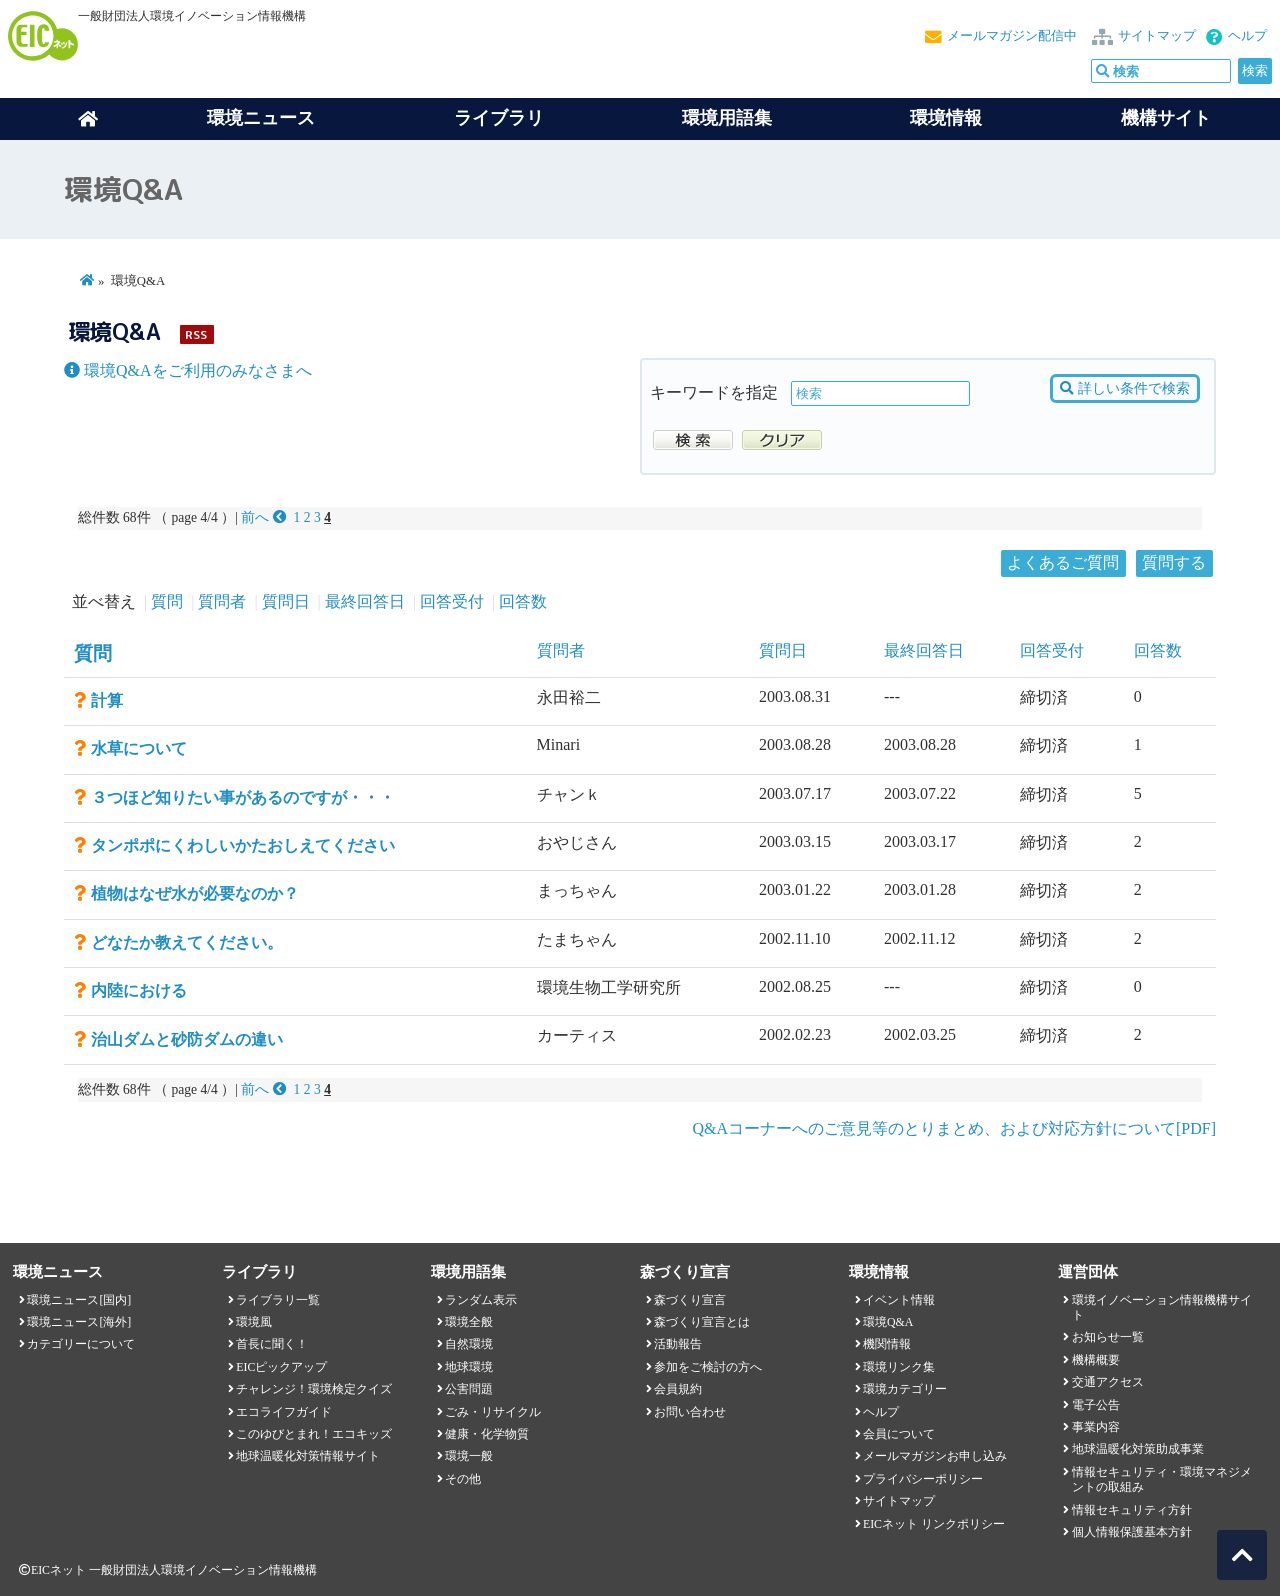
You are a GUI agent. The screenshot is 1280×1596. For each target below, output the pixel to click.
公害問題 (469, 1389)
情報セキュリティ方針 (1132, 1510)
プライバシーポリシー (923, 1479)
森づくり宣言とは (702, 1322)
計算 (107, 700)
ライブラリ (499, 118)
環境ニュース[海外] (79, 1322)
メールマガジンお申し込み (935, 1456)
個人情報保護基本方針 (1132, 1532)
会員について (899, 1434)
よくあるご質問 (1063, 562)
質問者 (222, 601)
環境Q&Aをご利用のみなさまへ (188, 370)
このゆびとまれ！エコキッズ (314, 1434)
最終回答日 (365, 601)
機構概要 (1096, 1360)
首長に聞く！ (272, 1344)
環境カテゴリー (905, 1389)
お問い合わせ (690, 1412)
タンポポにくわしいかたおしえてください (243, 845)
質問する (1174, 562)
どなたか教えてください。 (187, 942)
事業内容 (1096, 1427)
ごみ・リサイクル (493, 1412)
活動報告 (678, 1344)
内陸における (139, 990)
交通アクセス (1108, 1382)
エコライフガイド (284, 1412)
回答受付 (452, 601)
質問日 (286, 601)
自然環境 (469, 1344)
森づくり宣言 (690, 1300)
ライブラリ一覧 (278, 1300)
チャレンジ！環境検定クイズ (314, 1389)
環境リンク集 (899, 1367)
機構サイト (1166, 118)
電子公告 (1096, 1405)
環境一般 (469, 1456)
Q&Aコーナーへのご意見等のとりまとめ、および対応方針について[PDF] (954, 1128)
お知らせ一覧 (1108, 1337)
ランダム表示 (481, 1300)
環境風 (254, 1322)
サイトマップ (1157, 36)
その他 (463, 1479)
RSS (196, 334)
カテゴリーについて (81, 1344)
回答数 (523, 601)
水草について (139, 748)
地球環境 (469, 1367)
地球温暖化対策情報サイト (308, 1456)
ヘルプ (1247, 36)
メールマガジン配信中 (1012, 36)
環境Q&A (888, 1322)
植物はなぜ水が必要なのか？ (195, 893)
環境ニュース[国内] (79, 1300)
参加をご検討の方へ (708, 1367)
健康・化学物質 (487, 1434)
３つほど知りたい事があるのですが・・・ (243, 797)
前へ (265, 517)
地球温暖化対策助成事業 (1138, 1449)
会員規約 (678, 1389)
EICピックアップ (281, 1367)
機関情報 (887, 1344)
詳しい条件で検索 (1124, 388)
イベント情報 (899, 1300)
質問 (167, 601)
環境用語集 (727, 118)
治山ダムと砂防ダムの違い (187, 1039)
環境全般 (469, 1322)
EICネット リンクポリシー (934, 1524)
